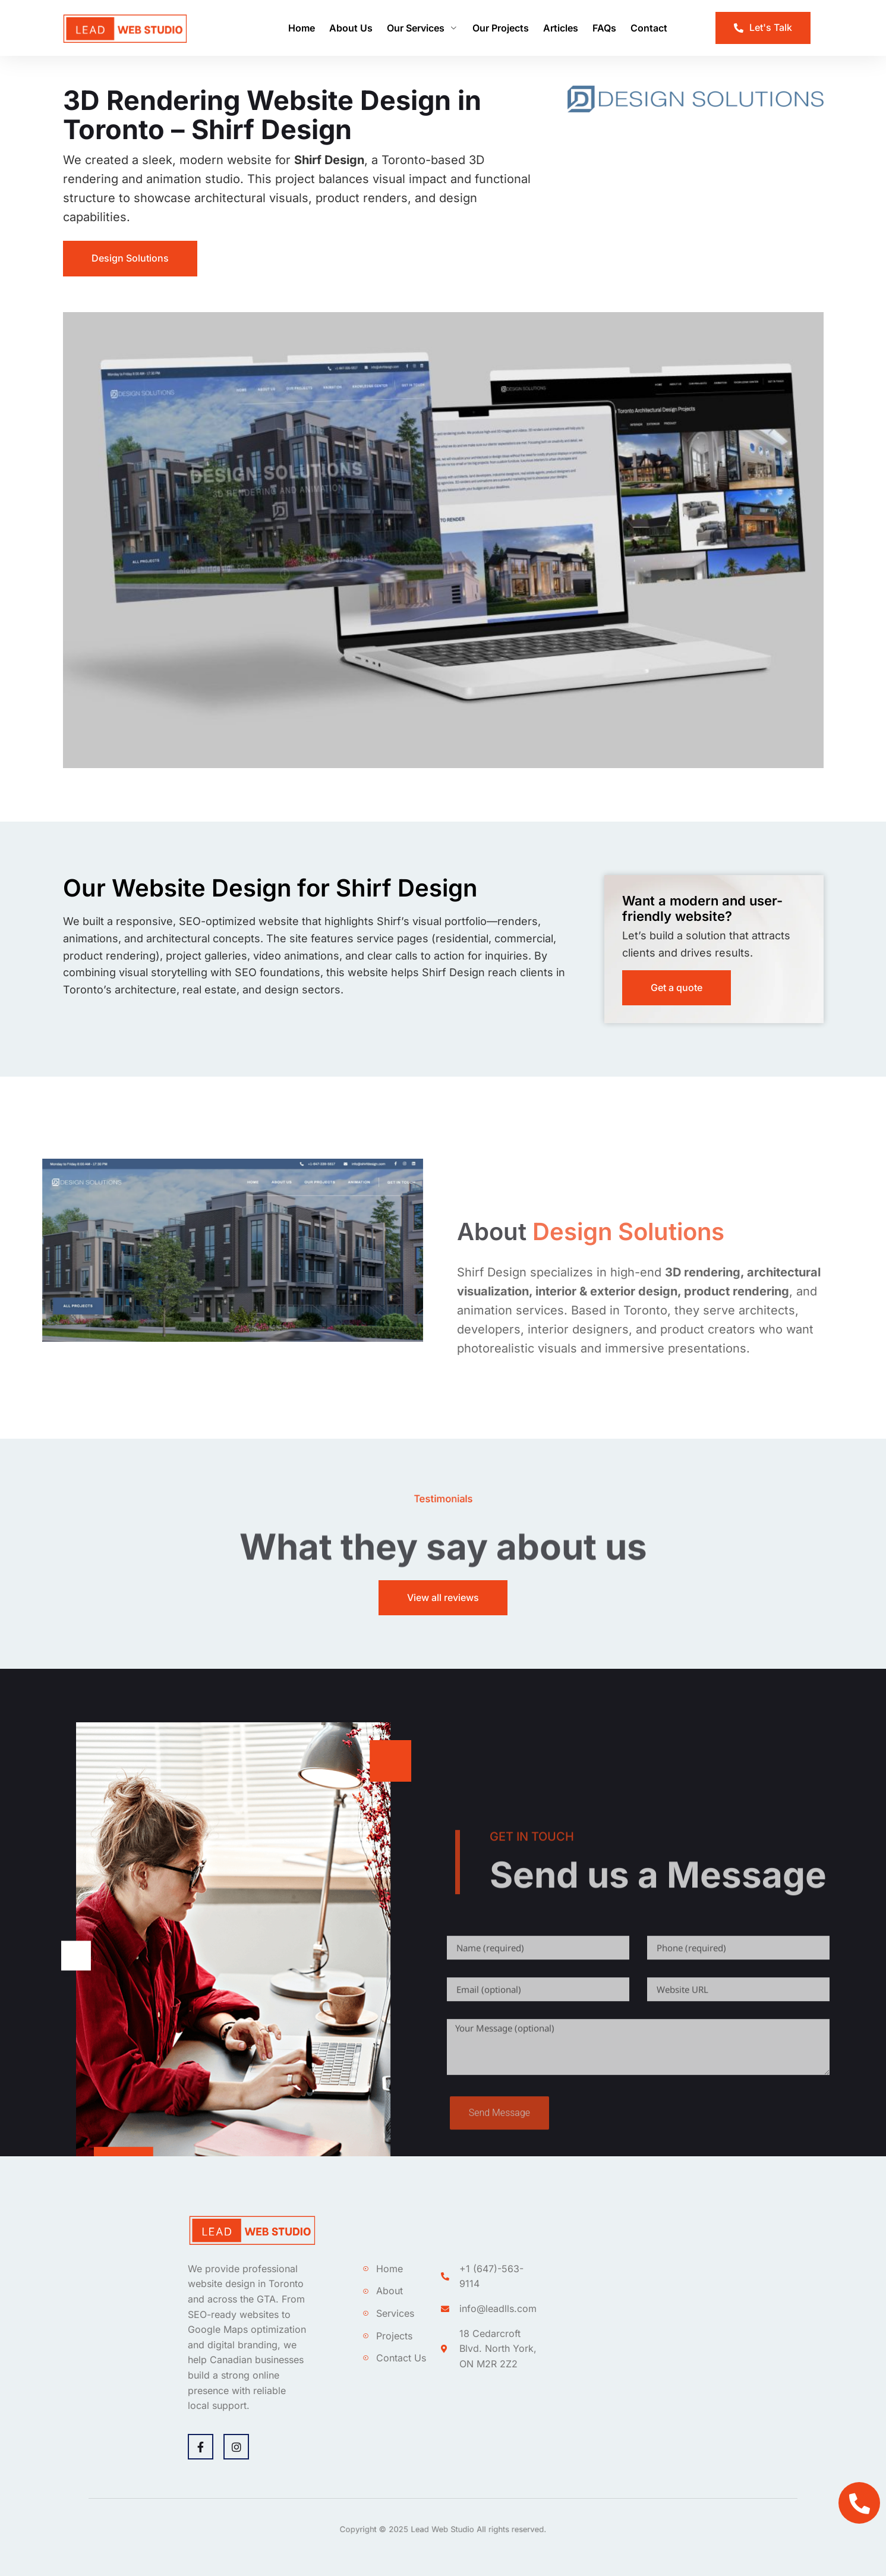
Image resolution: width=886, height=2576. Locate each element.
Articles (560, 28)
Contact (648, 28)
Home (301, 28)
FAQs (604, 28)
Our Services (422, 28)
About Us (351, 28)
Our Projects (500, 28)
